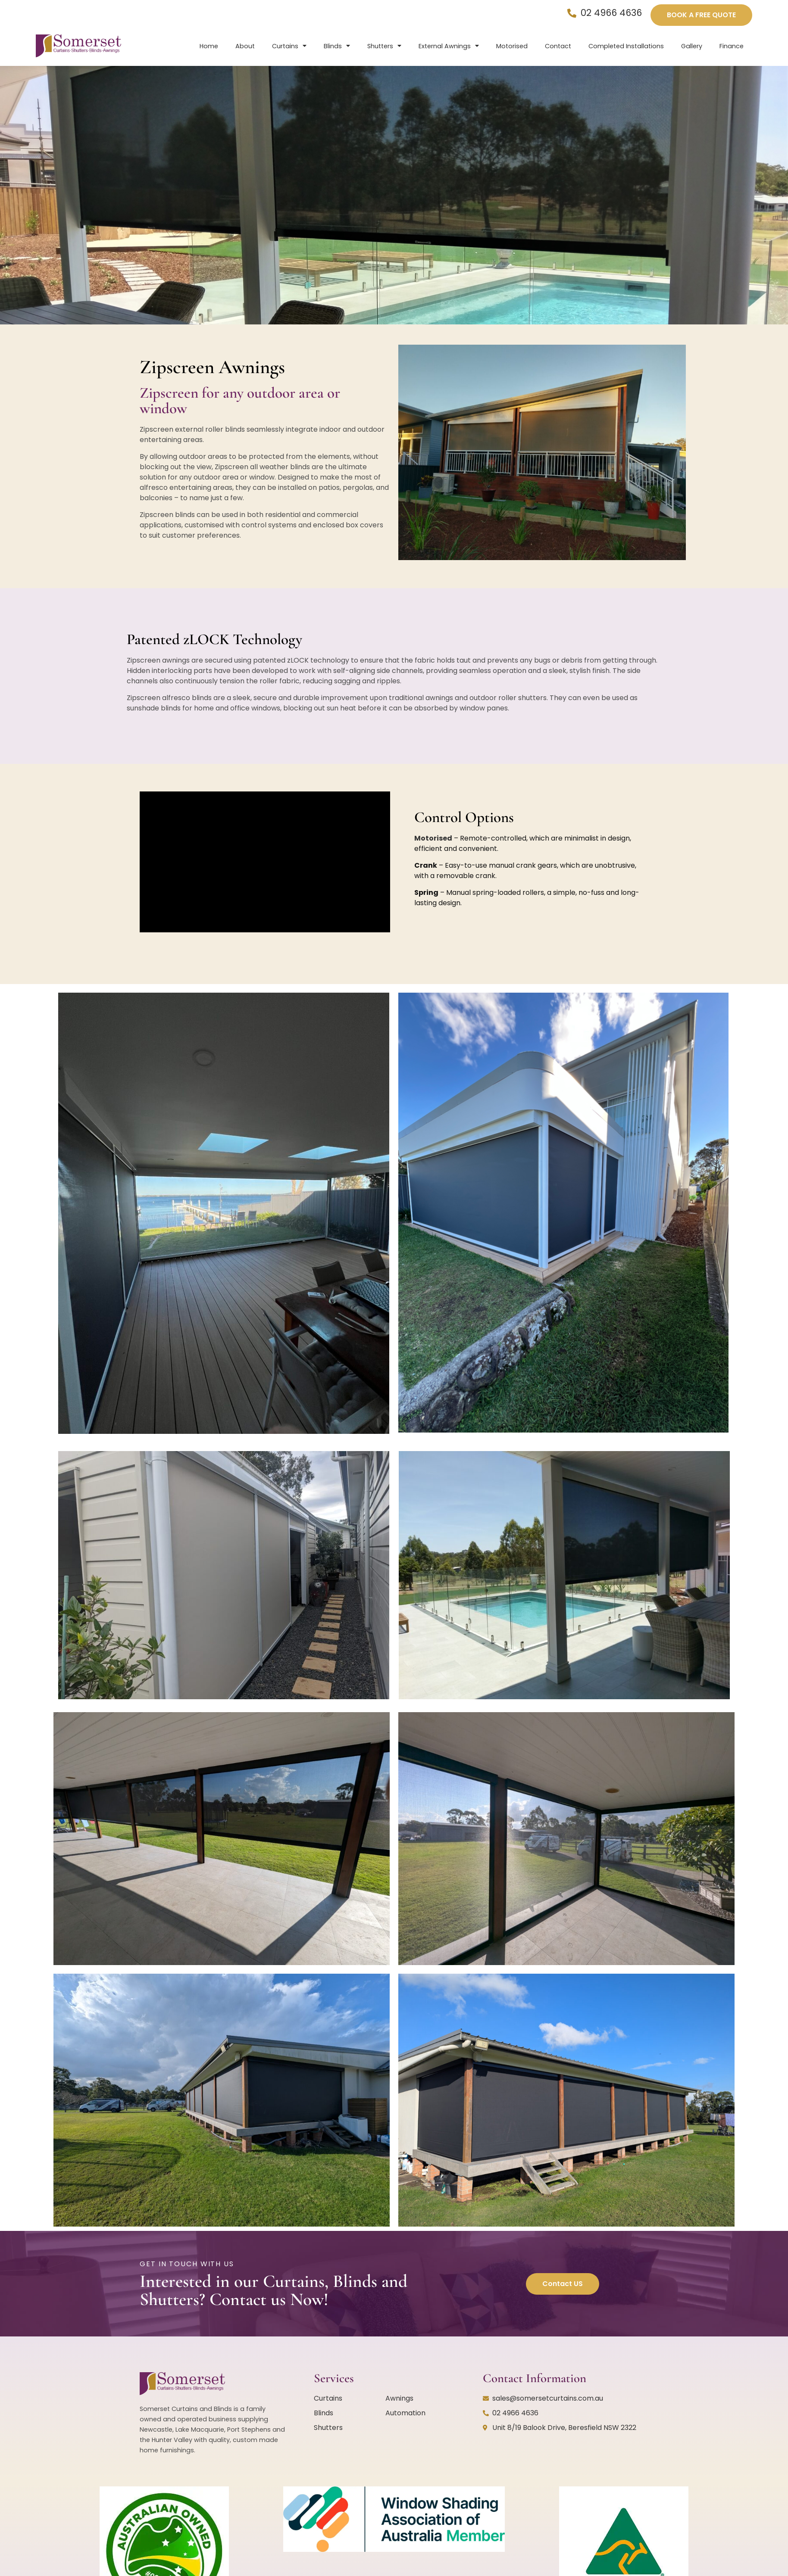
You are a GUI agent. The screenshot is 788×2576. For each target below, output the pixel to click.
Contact (558, 46)
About (245, 46)
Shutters (384, 45)
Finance (731, 46)
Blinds (337, 45)
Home (209, 46)
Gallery (691, 46)
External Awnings (449, 45)
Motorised (512, 46)
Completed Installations (626, 46)
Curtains (289, 45)
